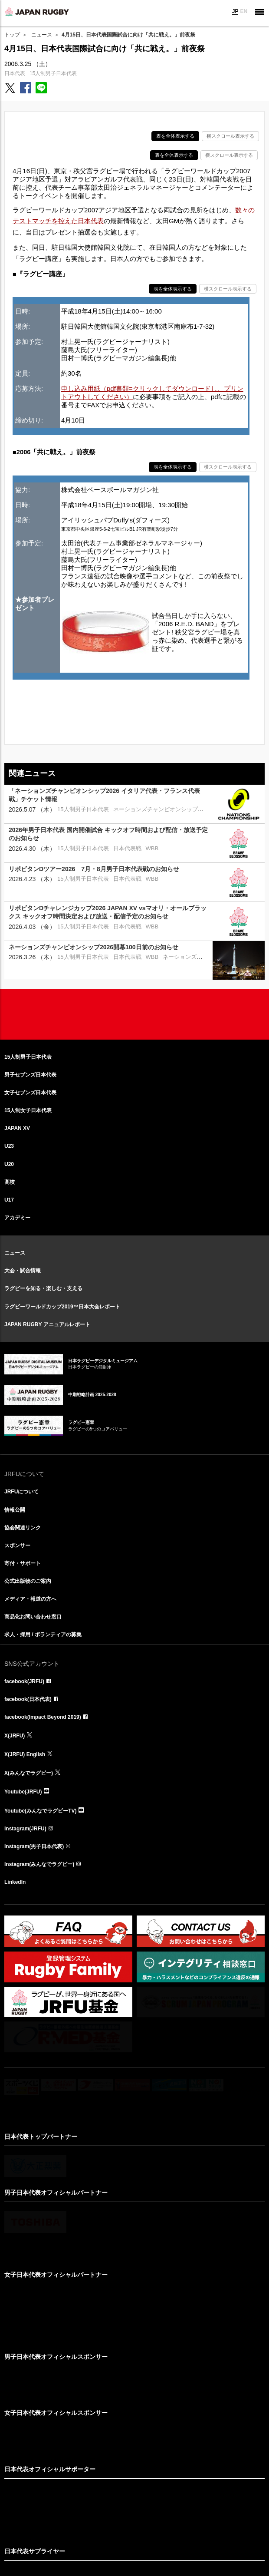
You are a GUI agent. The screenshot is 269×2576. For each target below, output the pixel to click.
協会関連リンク (22, 1528)
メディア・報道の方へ (30, 1599)
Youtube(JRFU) (23, 1792)
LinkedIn (15, 1882)
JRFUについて (21, 1492)
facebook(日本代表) (28, 1699)
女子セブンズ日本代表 (30, 1093)
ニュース (41, 35)
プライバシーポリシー (173, 2532)
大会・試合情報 (22, 1271)
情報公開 (14, 1510)
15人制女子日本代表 (28, 1110)
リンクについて (127, 2532)
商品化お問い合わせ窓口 (33, 1617)
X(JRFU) (14, 1736)
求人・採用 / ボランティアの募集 (43, 1634)
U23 (9, 1146)
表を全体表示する (175, 136)
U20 (9, 1164)
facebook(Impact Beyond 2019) (42, 1717)
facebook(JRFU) (24, 1681)
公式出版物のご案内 (27, 1581)
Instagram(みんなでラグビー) (39, 1864)
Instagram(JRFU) (25, 1829)
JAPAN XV (17, 1128)
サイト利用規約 (89, 2532)
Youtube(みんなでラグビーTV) (40, 1811)
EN (243, 11)
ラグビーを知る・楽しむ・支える (43, 1288)
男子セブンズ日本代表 (30, 1075)
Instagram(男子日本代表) (34, 1846)
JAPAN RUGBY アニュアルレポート (47, 1324)
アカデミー (17, 1218)
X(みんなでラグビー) (28, 1773)
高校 (9, 1182)
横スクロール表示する (230, 136)
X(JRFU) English (24, 1754)
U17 (9, 1200)
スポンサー (17, 1545)
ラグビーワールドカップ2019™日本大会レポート (62, 1307)
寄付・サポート (22, 1563)
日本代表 (14, 73)
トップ (12, 35)
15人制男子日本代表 (53, 73)
